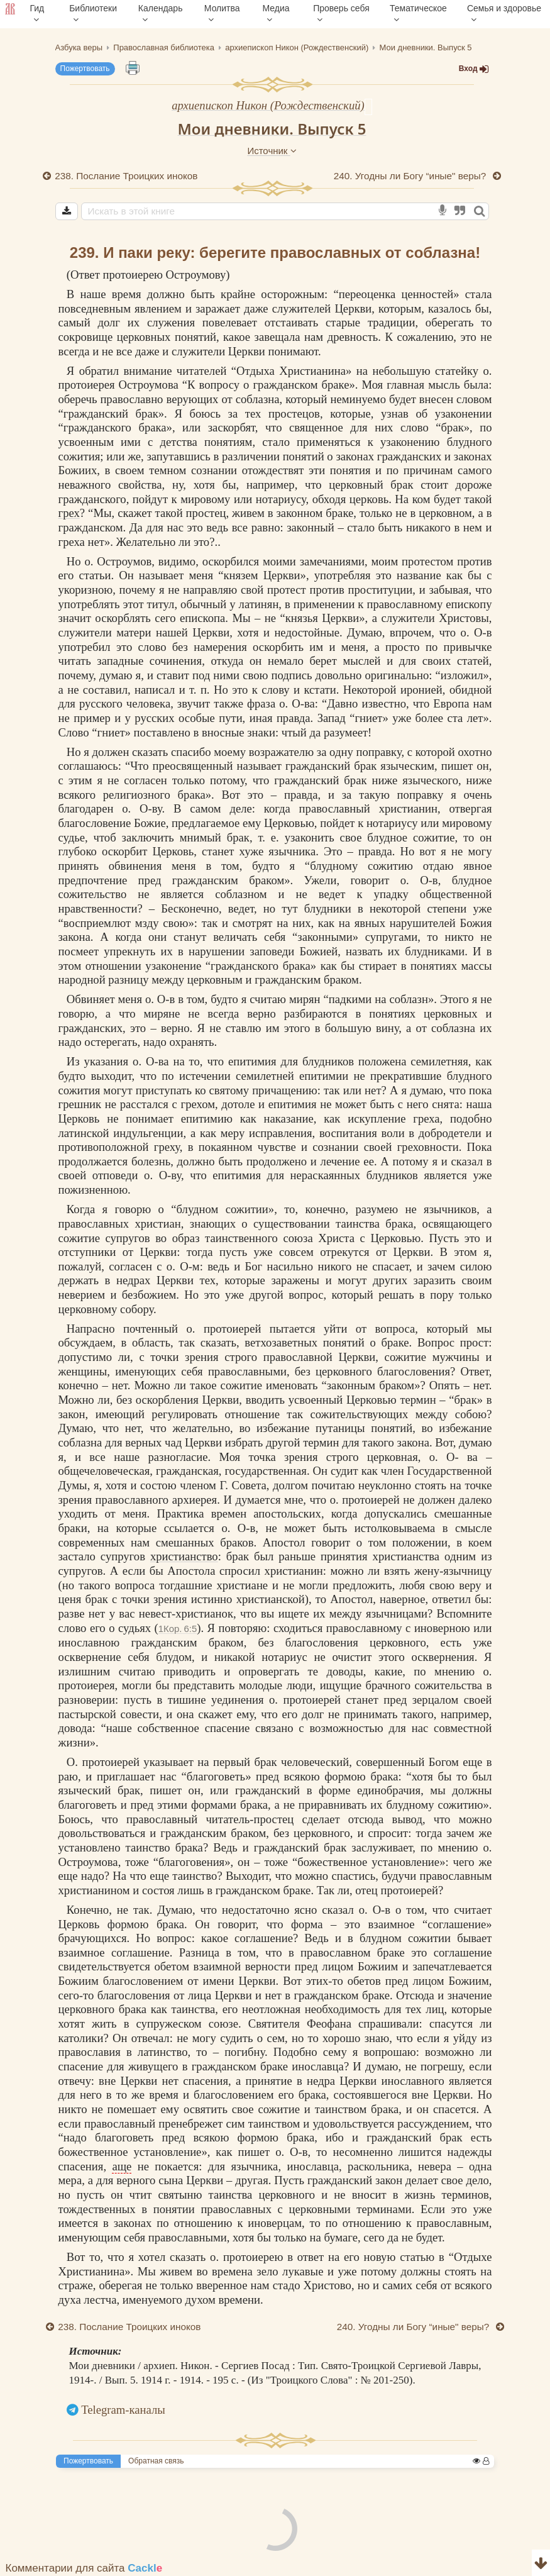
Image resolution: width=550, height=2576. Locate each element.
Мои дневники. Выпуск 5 (272, 128)
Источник (271, 150)
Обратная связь (156, 2461)
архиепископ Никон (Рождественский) (268, 105)
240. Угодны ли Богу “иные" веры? (411, 175)
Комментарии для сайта (84, 2568)
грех (69, 512)
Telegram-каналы (123, 2409)
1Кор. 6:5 (177, 1628)
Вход (474, 69)
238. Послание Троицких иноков (126, 175)
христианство (184, 1556)
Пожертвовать (85, 68)
